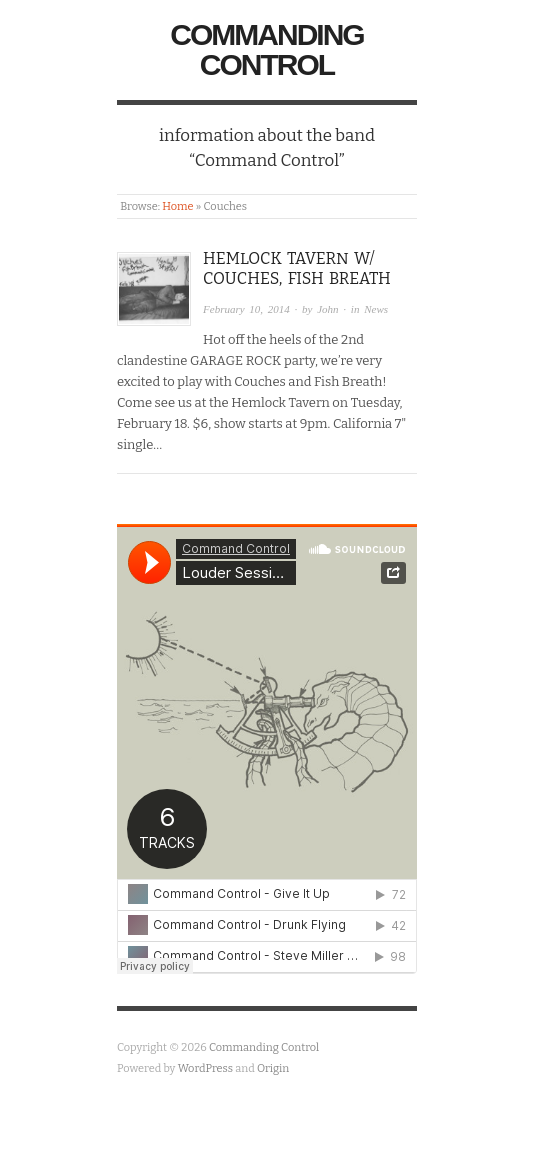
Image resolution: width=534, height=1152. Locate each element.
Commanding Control (266, 49)
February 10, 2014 (246, 309)
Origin (273, 1068)
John (327, 309)
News (376, 309)
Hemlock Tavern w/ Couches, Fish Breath (297, 269)
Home (177, 206)
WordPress (206, 1068)
